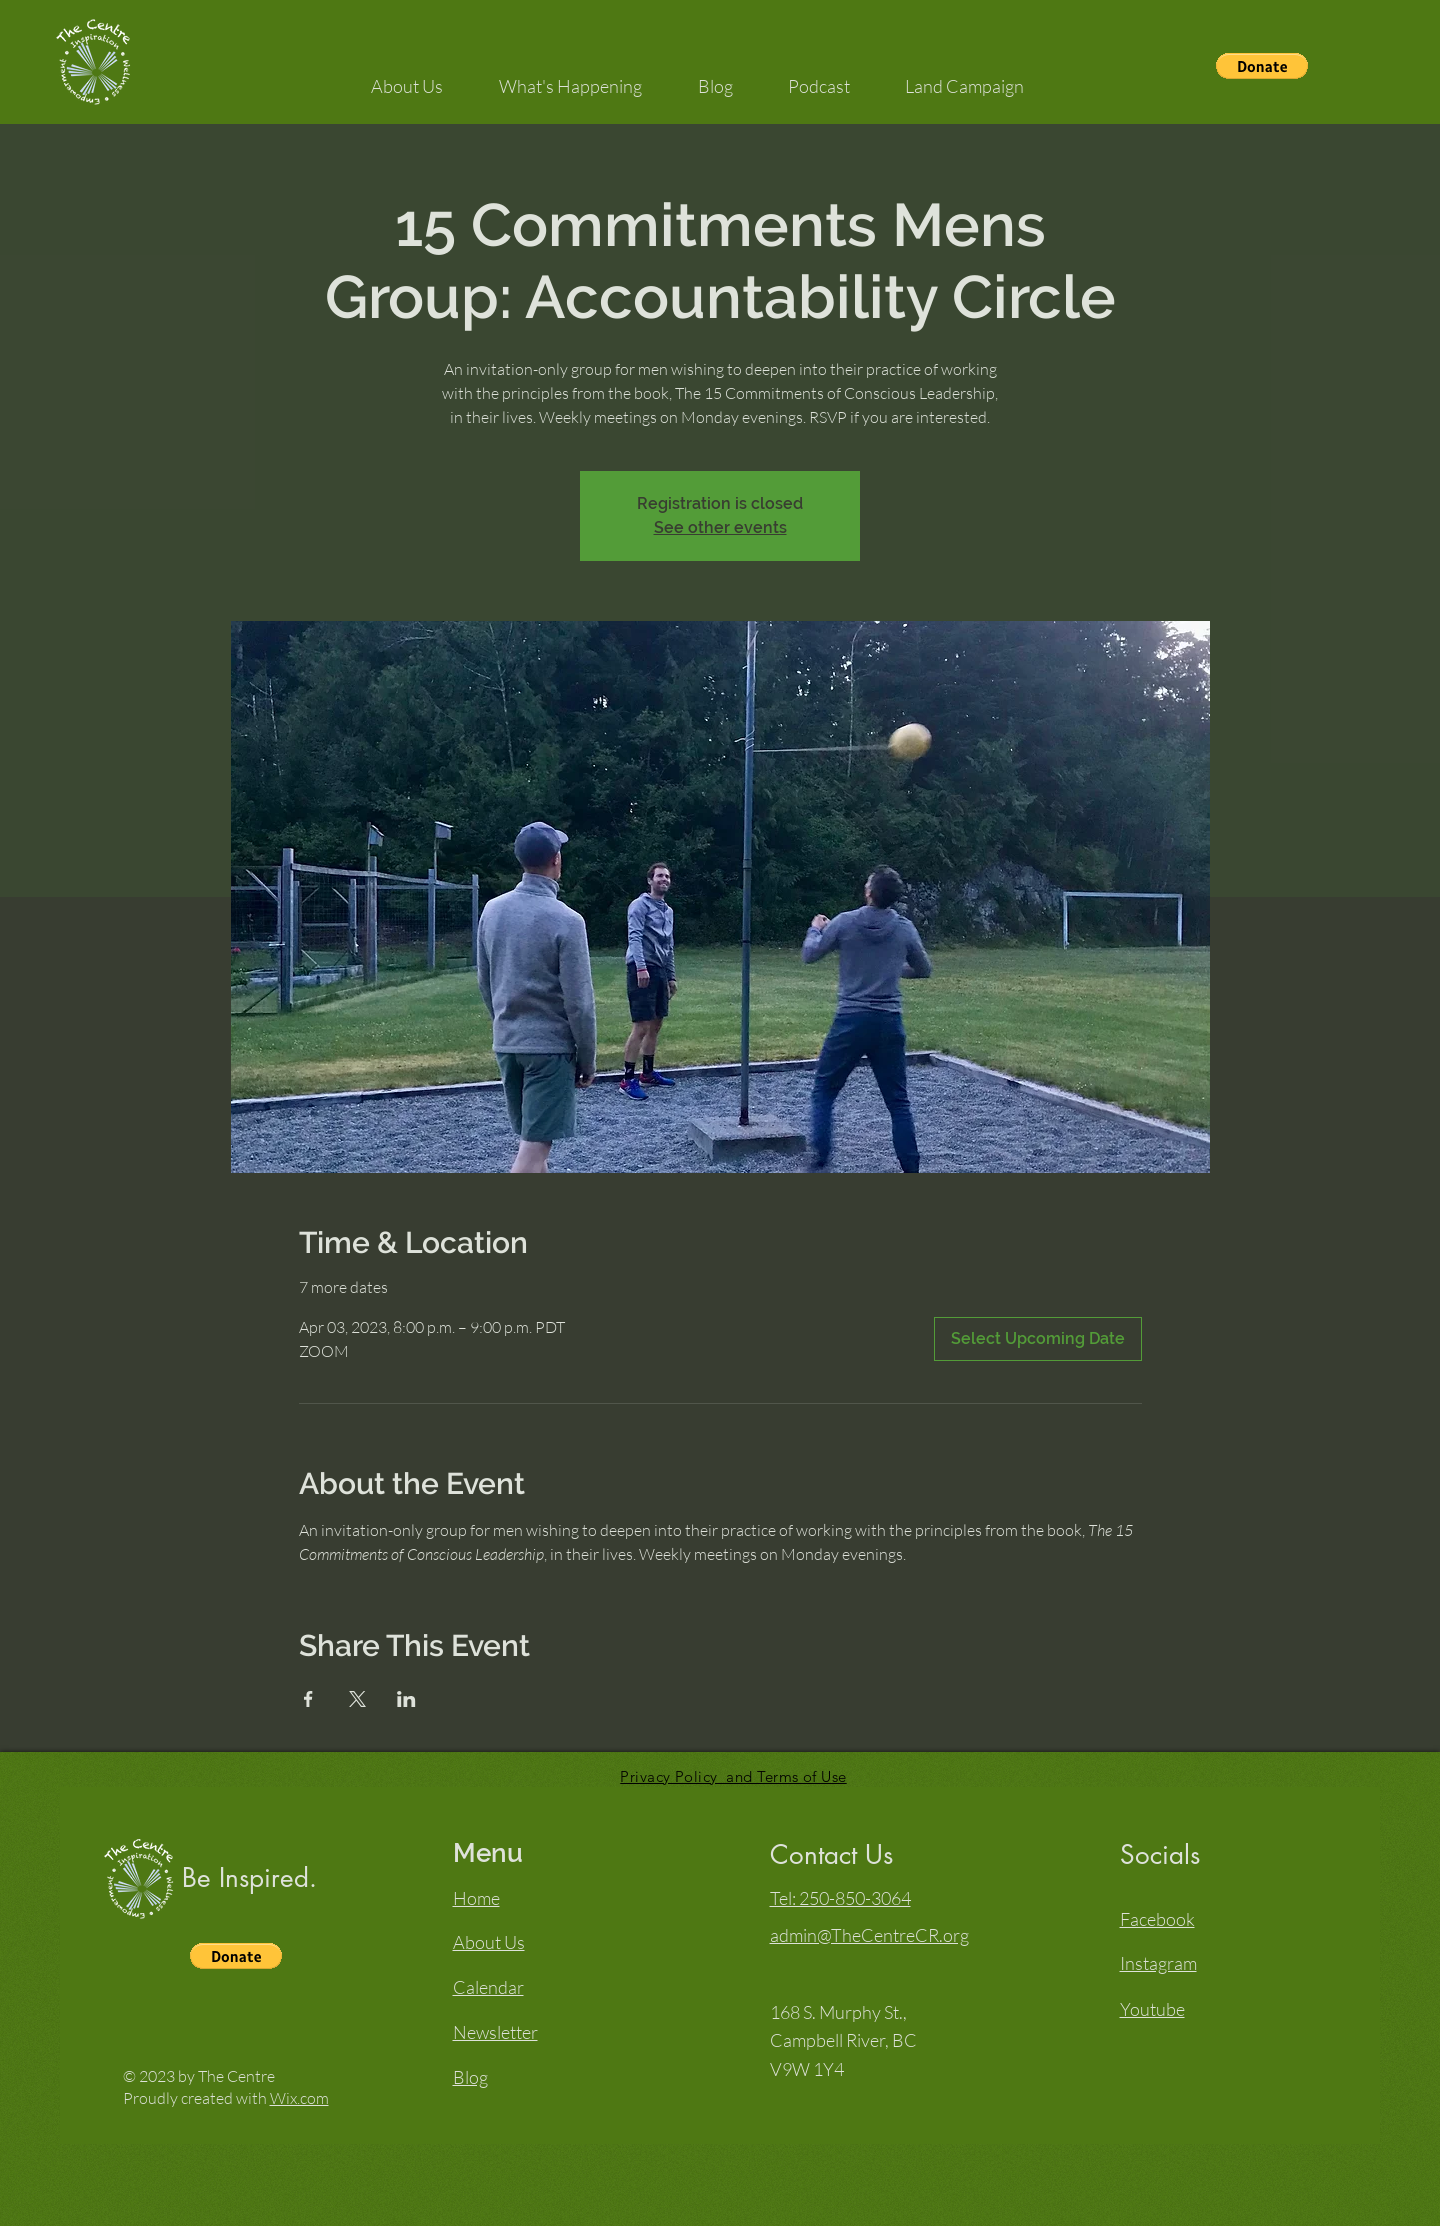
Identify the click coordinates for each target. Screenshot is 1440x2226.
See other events (720, 527)
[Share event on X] (357, 1699)
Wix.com (299, 2098)
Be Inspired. (249, 1878)
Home (476, 1898)
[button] (1262, 66)
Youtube (1152, 2009)
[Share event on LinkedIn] (406, 1699)
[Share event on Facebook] (308, 1699)
